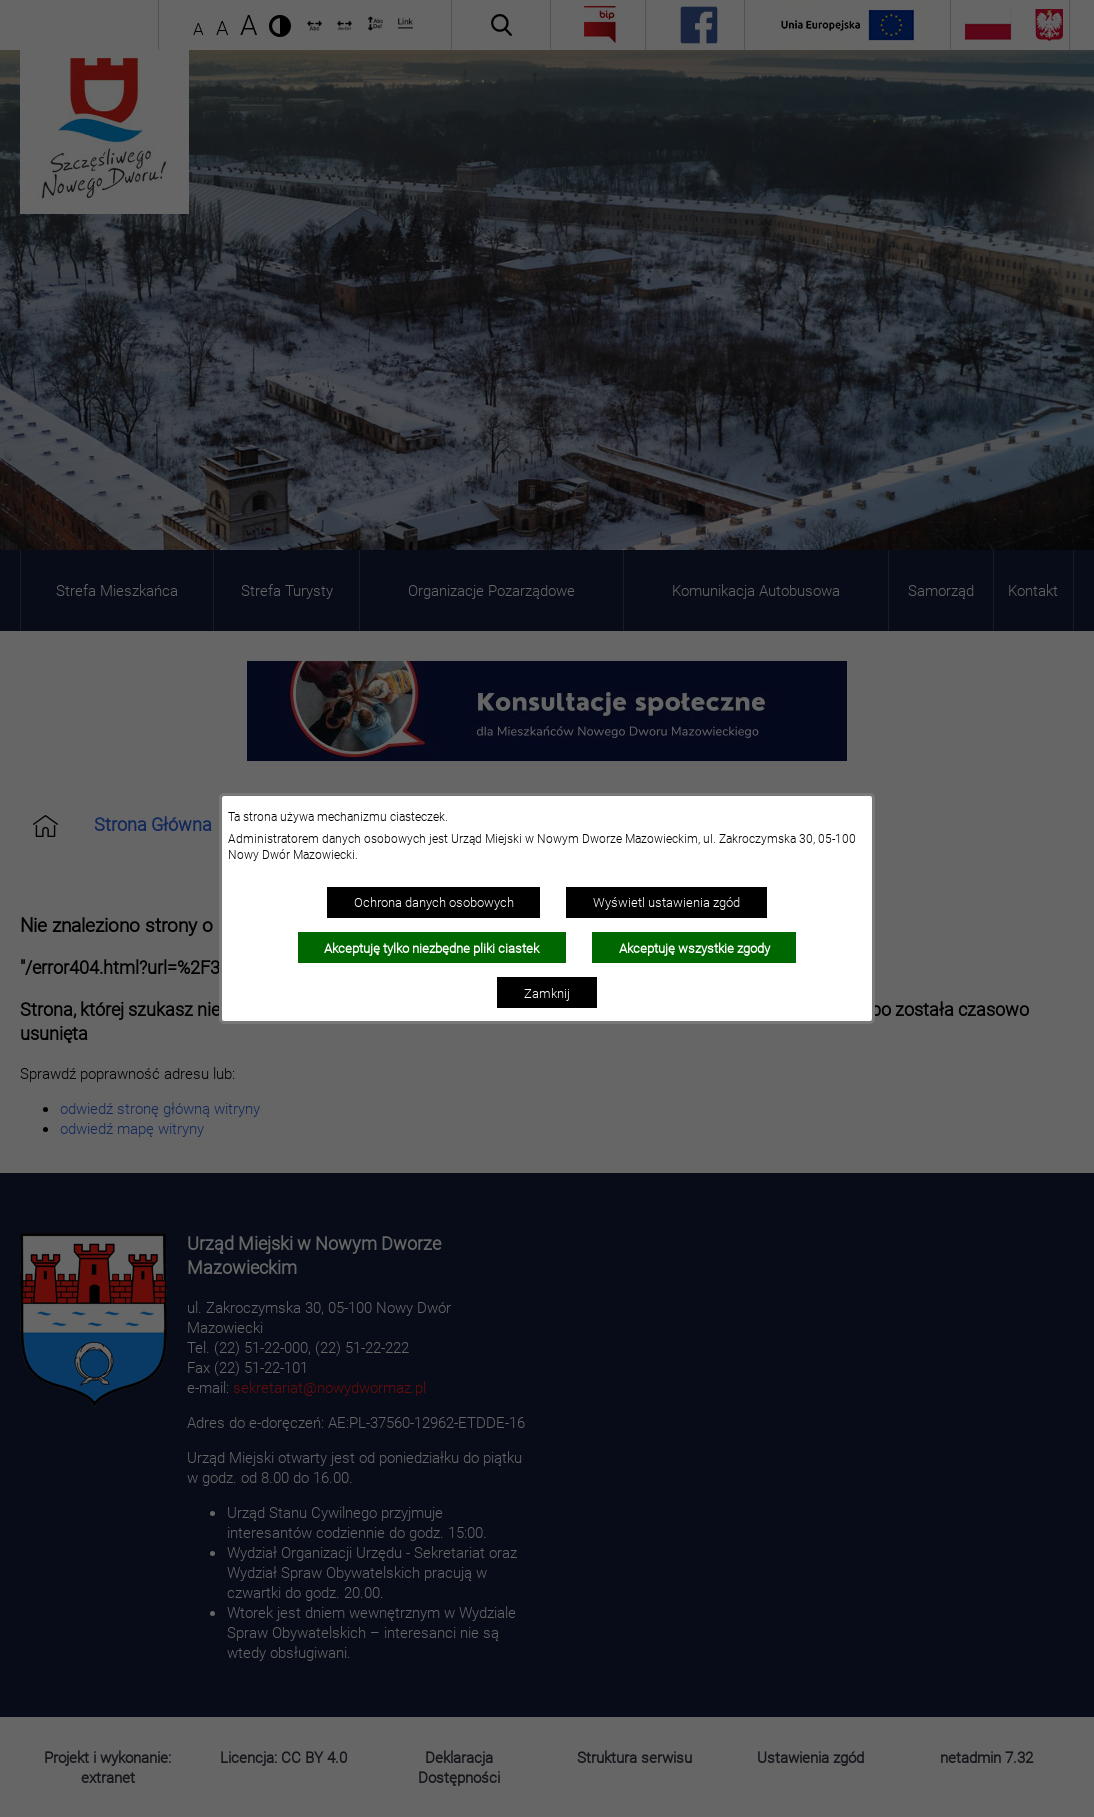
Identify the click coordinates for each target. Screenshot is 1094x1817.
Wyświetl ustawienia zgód (666, 902)
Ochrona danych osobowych (434, 902)
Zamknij (547, 993)
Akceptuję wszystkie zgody (694, 948)
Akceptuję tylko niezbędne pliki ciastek (431, 948)
